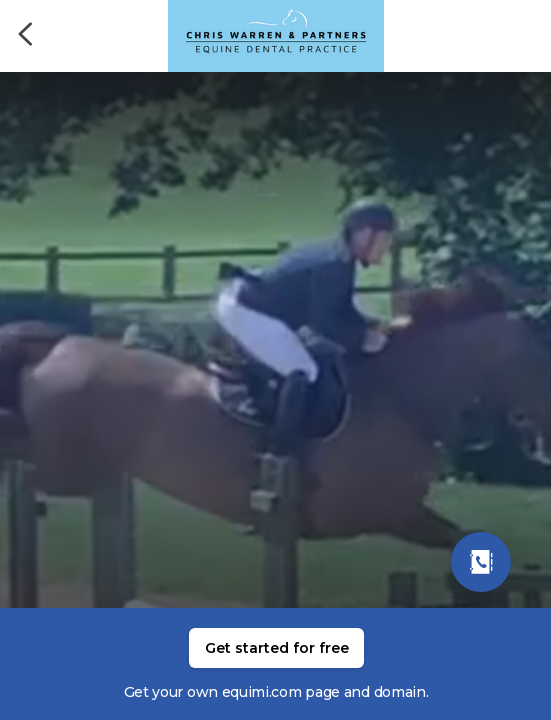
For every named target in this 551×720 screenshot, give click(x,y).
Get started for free (277, 648)
